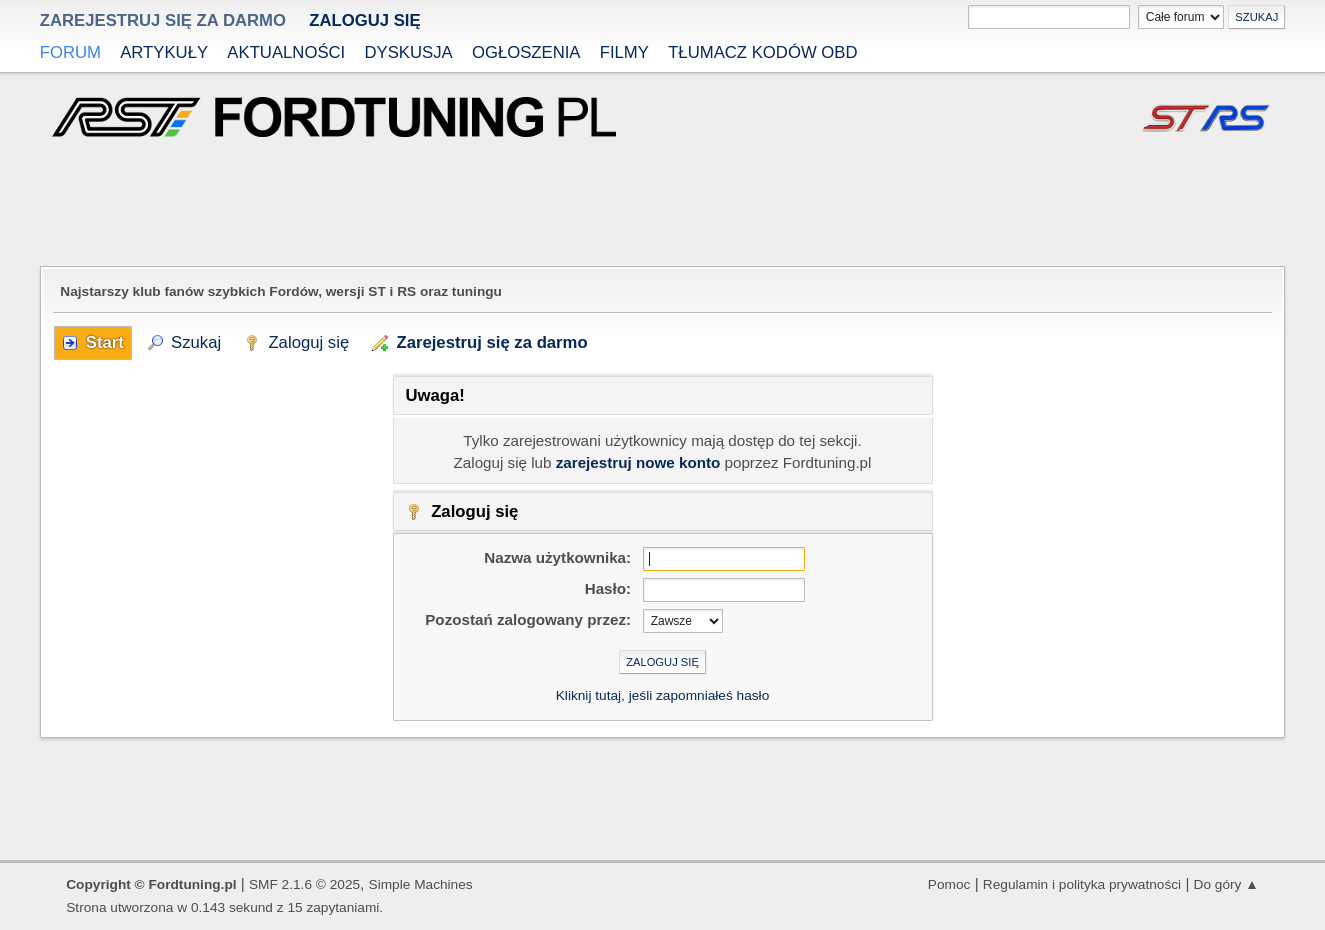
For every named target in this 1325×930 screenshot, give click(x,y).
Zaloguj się (364, 20)
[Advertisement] (663, 204)
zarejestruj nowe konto (638, 462)
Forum (70, 52)
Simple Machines (421, 884)
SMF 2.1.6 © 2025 (304, 884)
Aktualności (286, 52)
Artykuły (164, 52)
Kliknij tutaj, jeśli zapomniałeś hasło (663, 695)
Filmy (624, 52)
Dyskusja (408, 52)
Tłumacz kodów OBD (762, 52)
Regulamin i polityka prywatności (1082, 884)
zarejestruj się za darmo (163, 20)
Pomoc (949, 884)
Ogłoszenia (526, 52)
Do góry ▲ (1226, 884)
